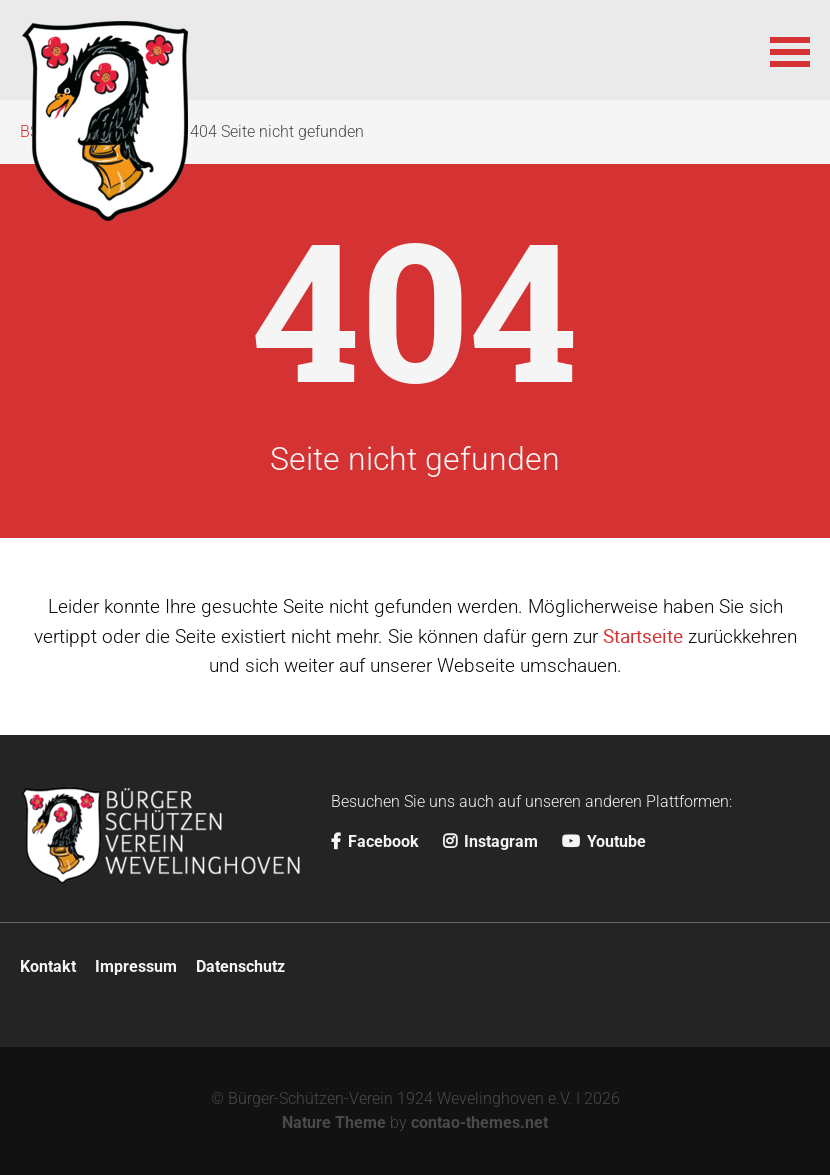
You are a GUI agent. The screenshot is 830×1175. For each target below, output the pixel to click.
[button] (790, 50)
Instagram (490, 841)
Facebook (375, 841)
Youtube (604, 841)
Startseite (643, 636)
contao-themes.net (479, 1122)
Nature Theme (334, 1122)
